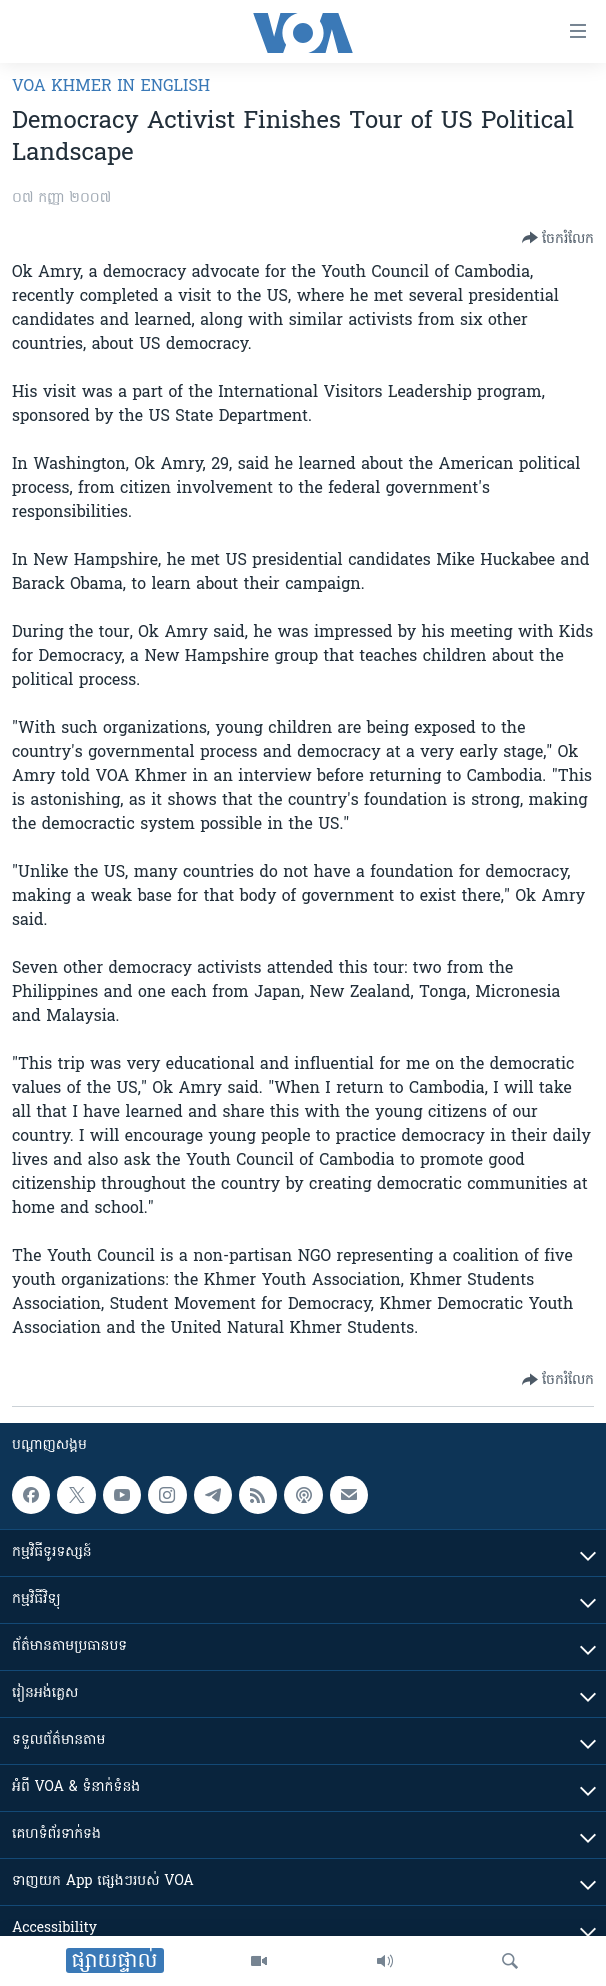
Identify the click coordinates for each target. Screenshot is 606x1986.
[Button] (558, 238)
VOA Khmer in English (111, 87)
